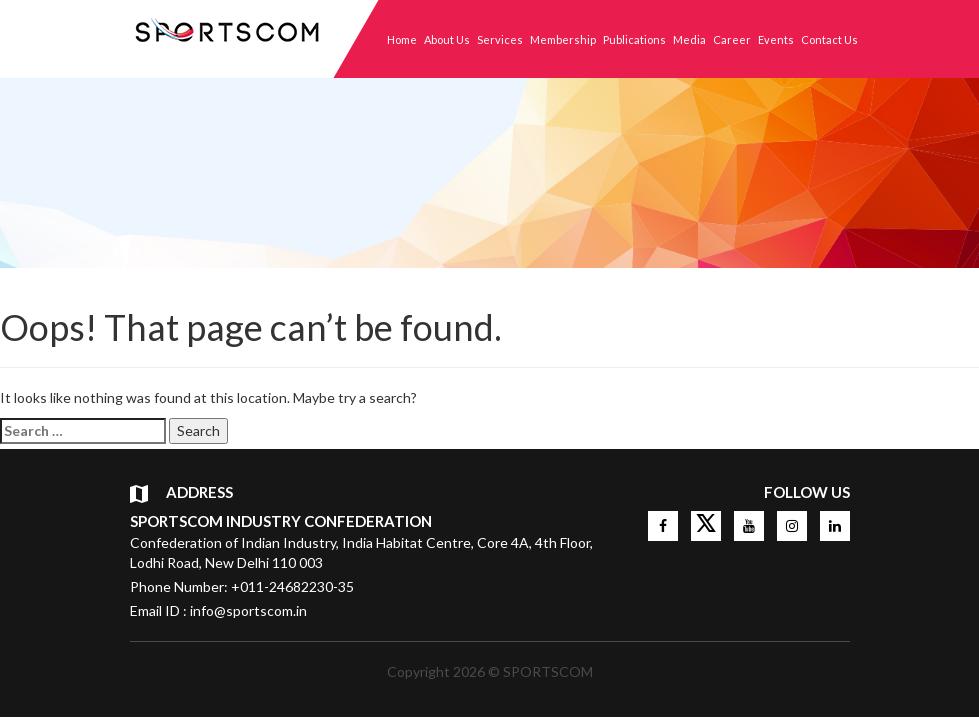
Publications (634, 39)
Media (689, 39)
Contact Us (829, 39)
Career (732, 39)
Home (402, 39)
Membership (563, 39)
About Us (447, 39)
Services (500, 39)
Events (776, 39)
